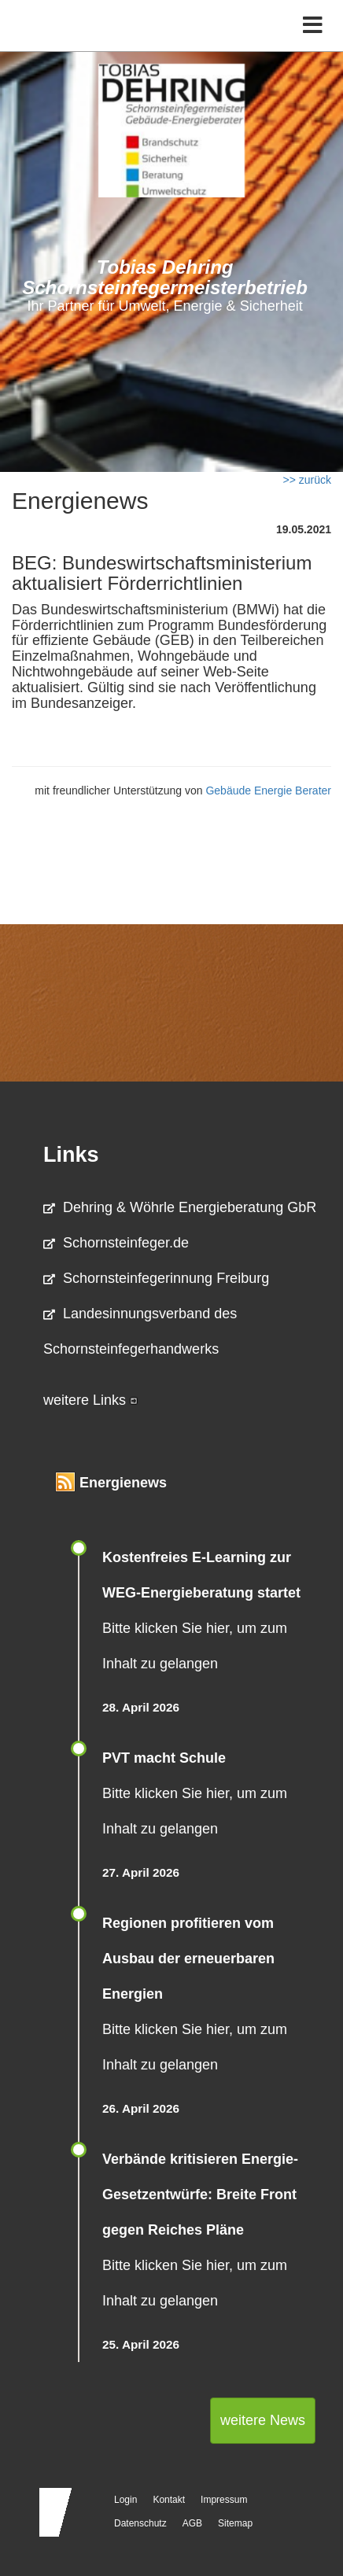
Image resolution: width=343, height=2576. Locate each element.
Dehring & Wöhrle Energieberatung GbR (179, 1207)
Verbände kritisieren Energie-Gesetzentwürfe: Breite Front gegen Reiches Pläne (200, 2194)
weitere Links (90, 1400)
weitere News (262, 2420)
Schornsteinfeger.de (116, 1243)
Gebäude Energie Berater (268, 790)
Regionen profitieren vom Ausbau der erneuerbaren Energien (188, 1958)
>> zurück (307, 480)
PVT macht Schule (164, 1758)
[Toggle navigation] (312, 25)
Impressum (224, 2499)
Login (125, 2499)
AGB (192, 2523)
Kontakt (169, 2499)
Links (71, 1154)
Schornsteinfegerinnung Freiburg (156, 1278)
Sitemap (235, 2523)
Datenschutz (140, 2523)
